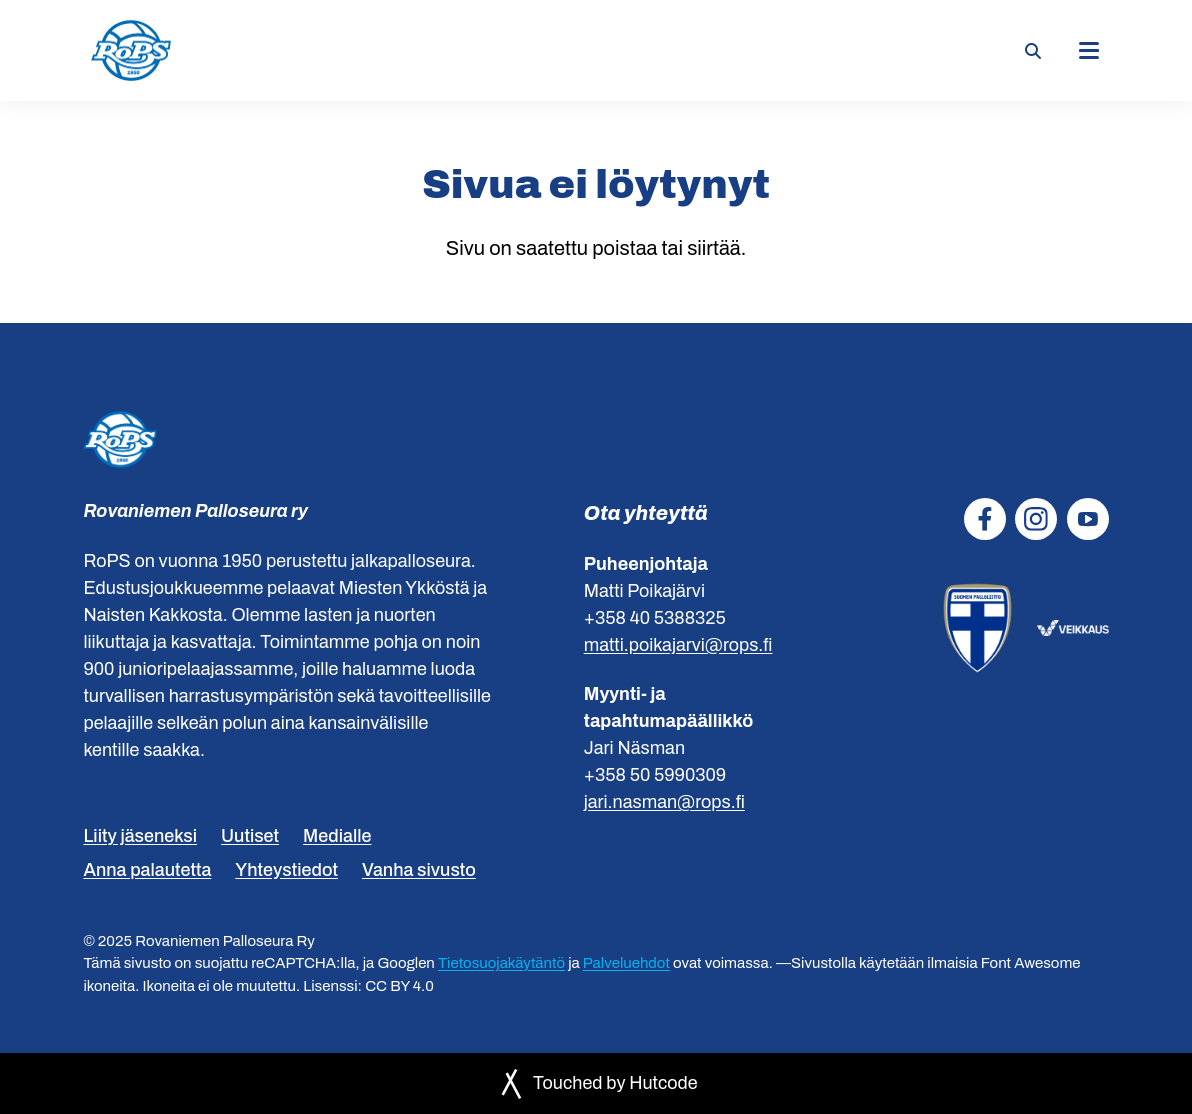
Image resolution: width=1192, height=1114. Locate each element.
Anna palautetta (147, 870)
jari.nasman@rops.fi (664, 802)
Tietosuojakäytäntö (501, 963)
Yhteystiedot (286, 870)
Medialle (337, 836)
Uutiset (250, 836)
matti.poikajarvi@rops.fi (678, 645)
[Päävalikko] (1089, 51)
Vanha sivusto (419, 870)
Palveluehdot (626, 963)
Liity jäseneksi (140, 836)
